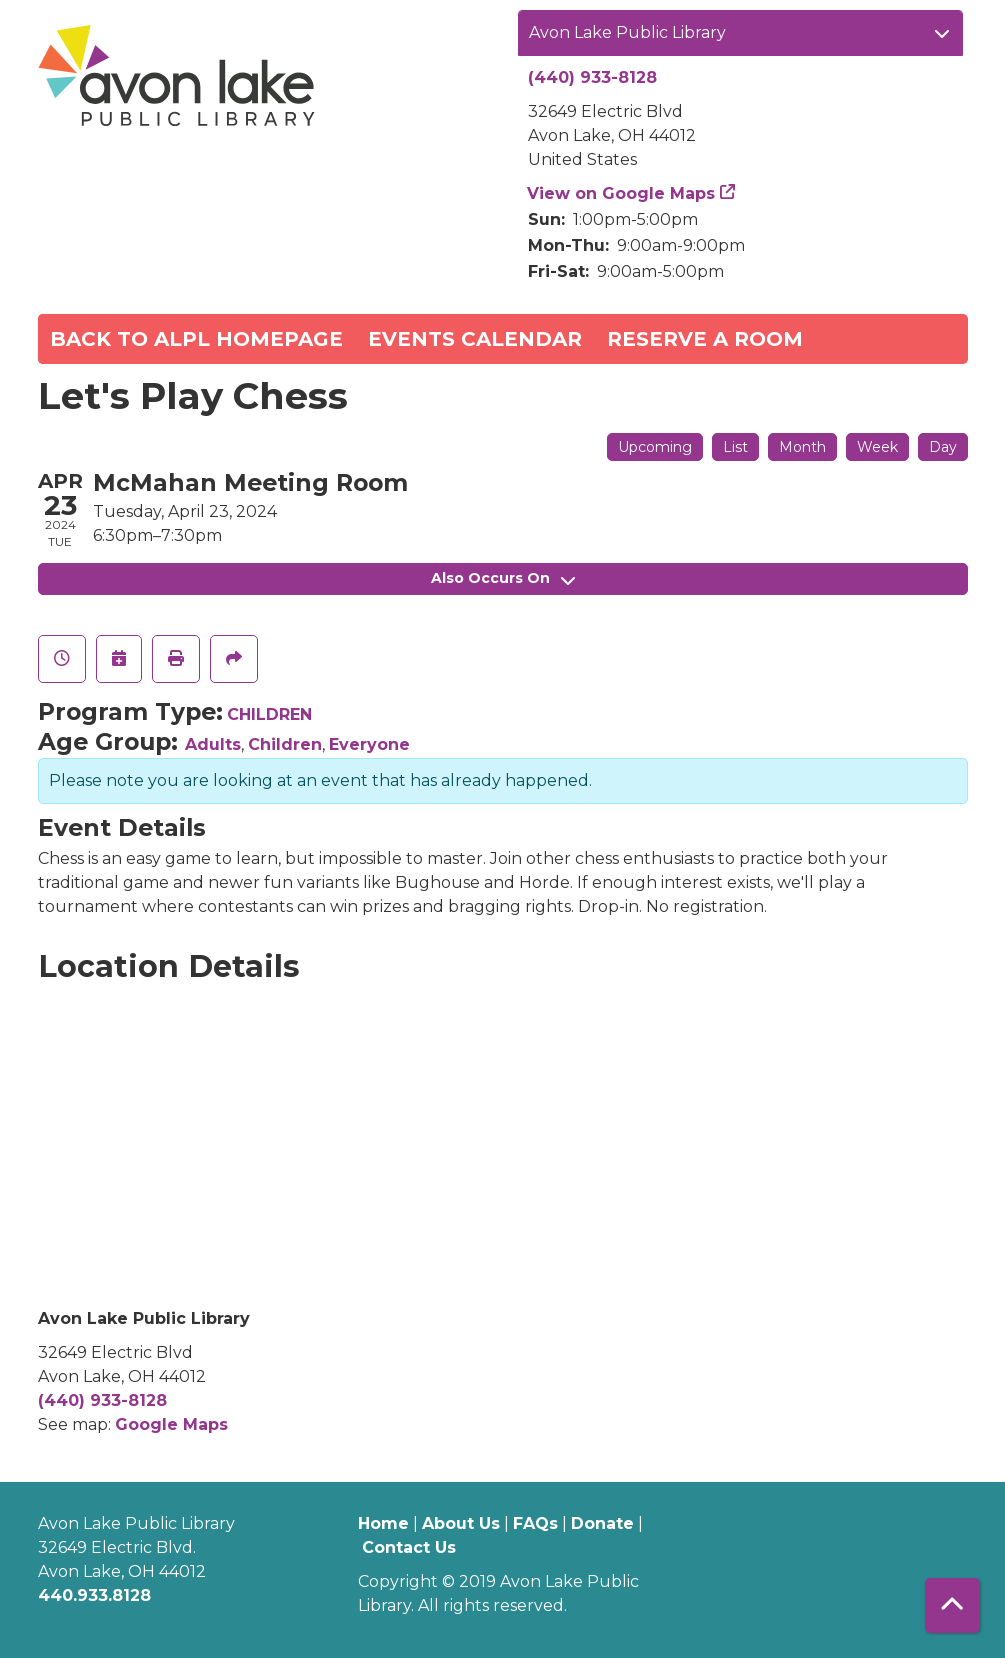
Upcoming (655, 447)
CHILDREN (269, 714)
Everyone (369, 744)
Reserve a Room (705, 339)
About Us (461, 1523)
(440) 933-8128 (592, 77)
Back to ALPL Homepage (196, 339)
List (735, 447)
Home (383, 1523)
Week (877, 447)
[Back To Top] (952, 1605)
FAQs (535, 1523)
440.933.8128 (94, 1595)
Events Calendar (475, 339)
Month (802, 447)
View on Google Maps (621, 193)
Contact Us (409, 1547)
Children (285, 744)
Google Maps (171, 1424)
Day (943, 447)
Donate (602, 1523)
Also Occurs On (503, 578)
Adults (213, 744)
